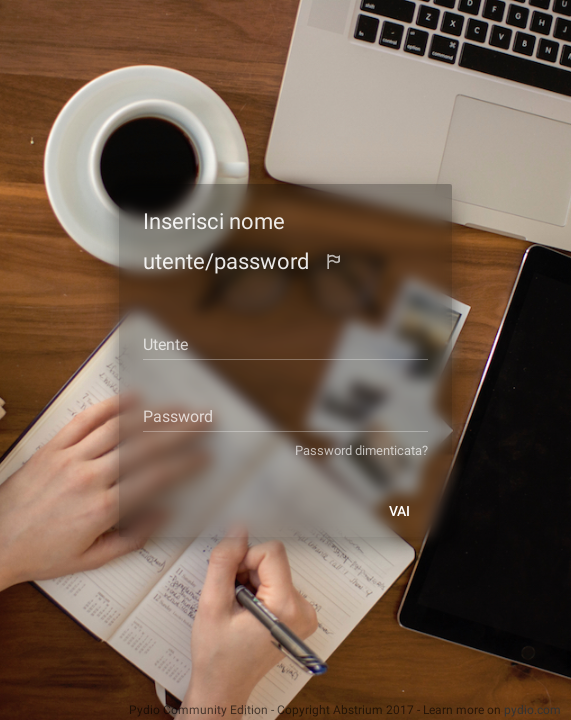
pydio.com (532, 710)
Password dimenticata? (377, 450)
